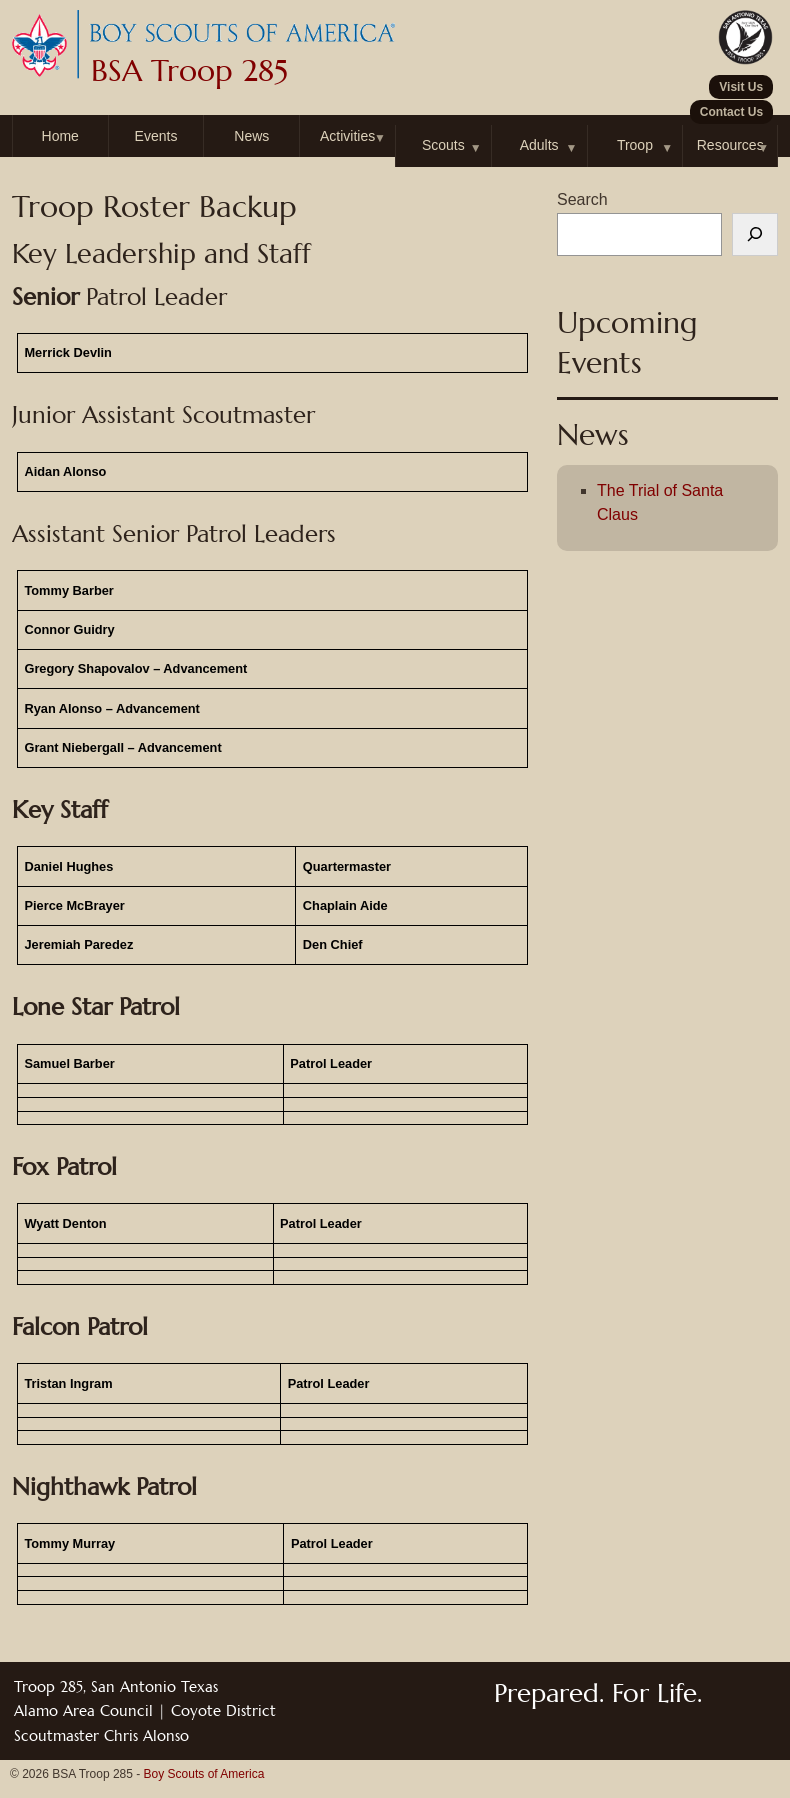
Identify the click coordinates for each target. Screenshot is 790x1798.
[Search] (755, 235)
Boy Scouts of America (204, 1774)
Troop (635, 145)
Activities (347, 136)
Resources (730, 145)
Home (60, 136)
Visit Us (741, 87)
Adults (539, 145)
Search (582, 199)
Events (156, 136)
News (251, 136)
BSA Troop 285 (189, 71)
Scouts (443, 145)
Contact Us (731, 112)
